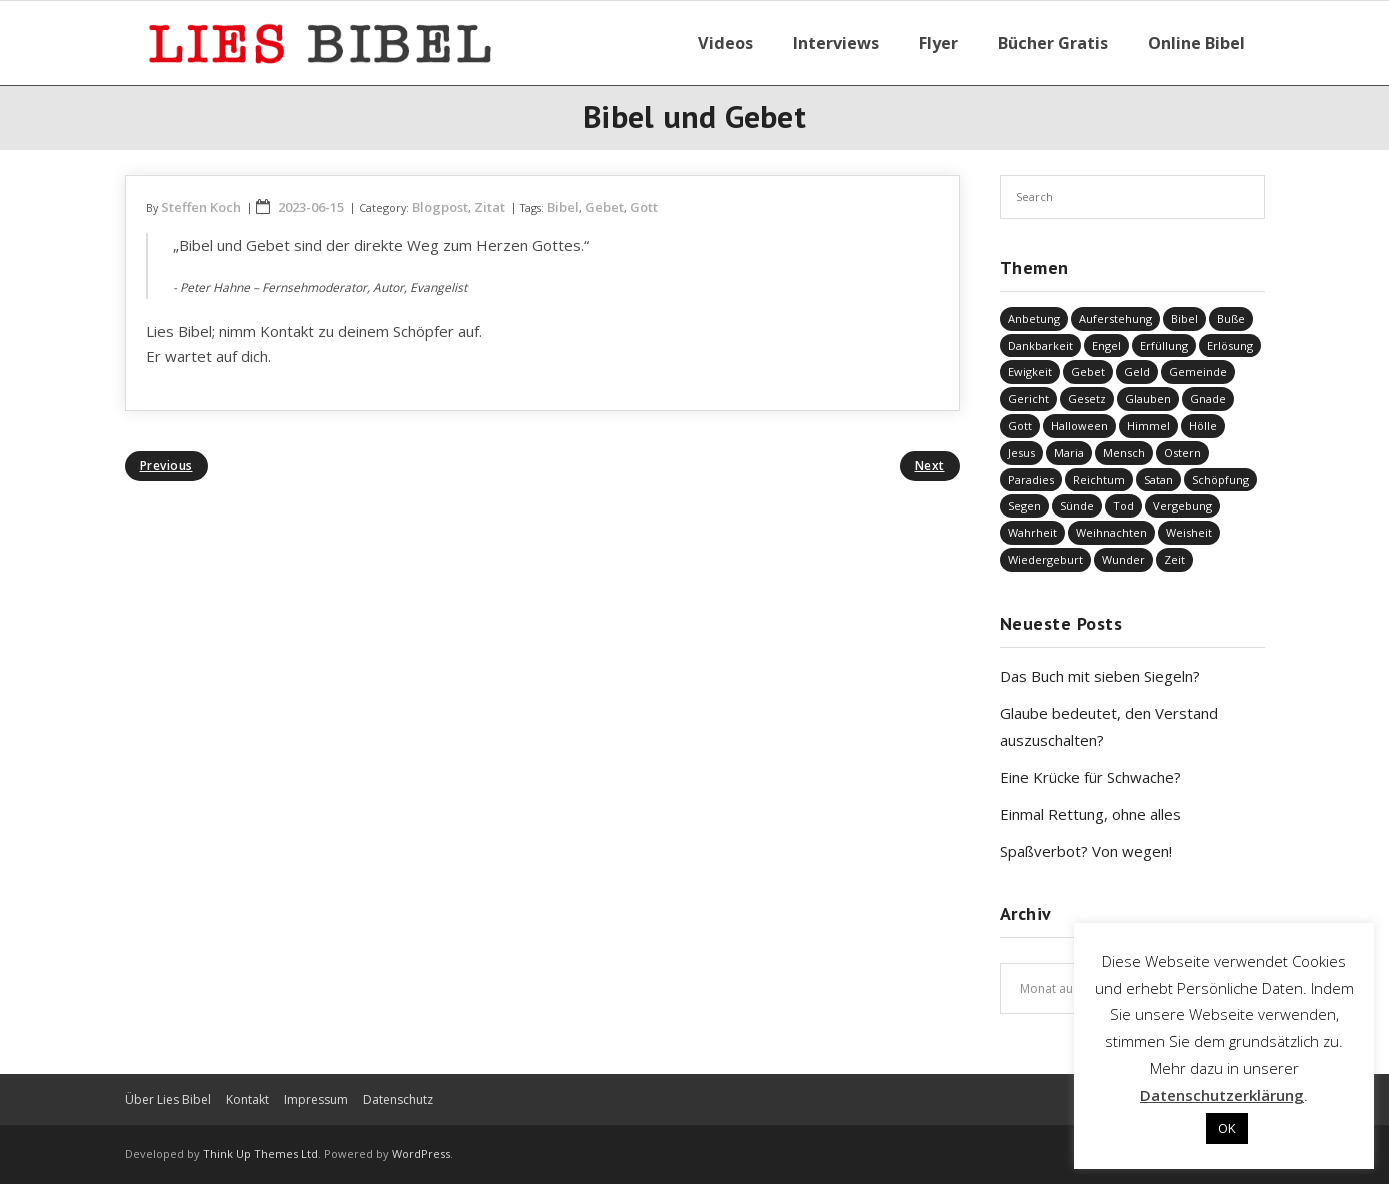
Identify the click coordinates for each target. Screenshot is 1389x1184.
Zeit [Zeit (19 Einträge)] (1174, 559)
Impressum (316, 1099)
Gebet (604, 207)
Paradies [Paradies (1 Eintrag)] (1031, 479)
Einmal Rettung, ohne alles (1090, 814)
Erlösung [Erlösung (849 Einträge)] (1230, 345)
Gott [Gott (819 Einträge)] (1020, 425)
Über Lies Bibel (168, 1099)
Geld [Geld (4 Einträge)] (1137, 371)
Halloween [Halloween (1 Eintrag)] (1079, 425)
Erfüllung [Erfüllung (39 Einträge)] (1164, 345)
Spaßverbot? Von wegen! (1086, 851)
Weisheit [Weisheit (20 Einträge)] (1189, 532)
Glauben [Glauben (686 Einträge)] (1148, 398)
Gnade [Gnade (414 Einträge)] (1208, 398)
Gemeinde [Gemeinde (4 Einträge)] (1198, 371)
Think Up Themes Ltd (260, 1153)
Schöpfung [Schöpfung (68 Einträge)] (1220, 479)
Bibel (563, 207)
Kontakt (247, 1099)
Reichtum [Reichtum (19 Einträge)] (1099, 479)
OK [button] (1227, 1128)
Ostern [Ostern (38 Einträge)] (1182, 452)
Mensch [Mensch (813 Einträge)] (1124, 452)
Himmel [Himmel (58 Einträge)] (1148, 425)
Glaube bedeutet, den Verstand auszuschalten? (1109, 726)
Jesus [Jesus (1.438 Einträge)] (1021, 452)
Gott (644, 207)
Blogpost (440, 207)
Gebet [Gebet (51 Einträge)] (1088, 371)
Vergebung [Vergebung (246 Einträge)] (1182, 505)
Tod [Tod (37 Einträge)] (1123, 505)
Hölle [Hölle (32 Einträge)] (1203, 425)
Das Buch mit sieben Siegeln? (1100, 676)
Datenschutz (398, 1099)
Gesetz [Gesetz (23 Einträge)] (1087, 398)
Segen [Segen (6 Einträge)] (1024, 505)
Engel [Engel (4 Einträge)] (1106, 345)
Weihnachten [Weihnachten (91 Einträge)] (1111, 532)
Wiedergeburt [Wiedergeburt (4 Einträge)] (1045, 559)
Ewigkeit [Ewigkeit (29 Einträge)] (1030, 371)
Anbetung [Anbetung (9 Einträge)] (1034, 318)
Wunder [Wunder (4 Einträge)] (1123, 559)
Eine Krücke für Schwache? (1090, 777)
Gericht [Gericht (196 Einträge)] (1028, 398)
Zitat (489, 207)
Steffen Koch (201, 207)
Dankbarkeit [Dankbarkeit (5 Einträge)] (1040, 345)
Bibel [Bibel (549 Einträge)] (1184, 318)
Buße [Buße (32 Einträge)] (1231, 318)
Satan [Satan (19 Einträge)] (1158, 479)
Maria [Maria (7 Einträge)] (1069, 452)
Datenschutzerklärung (1222, 1095)
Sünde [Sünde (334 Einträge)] (1077, 505)
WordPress (421, 1153)
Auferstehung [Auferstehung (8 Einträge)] (1115, 318)
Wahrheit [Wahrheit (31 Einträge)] (1032, 532)
